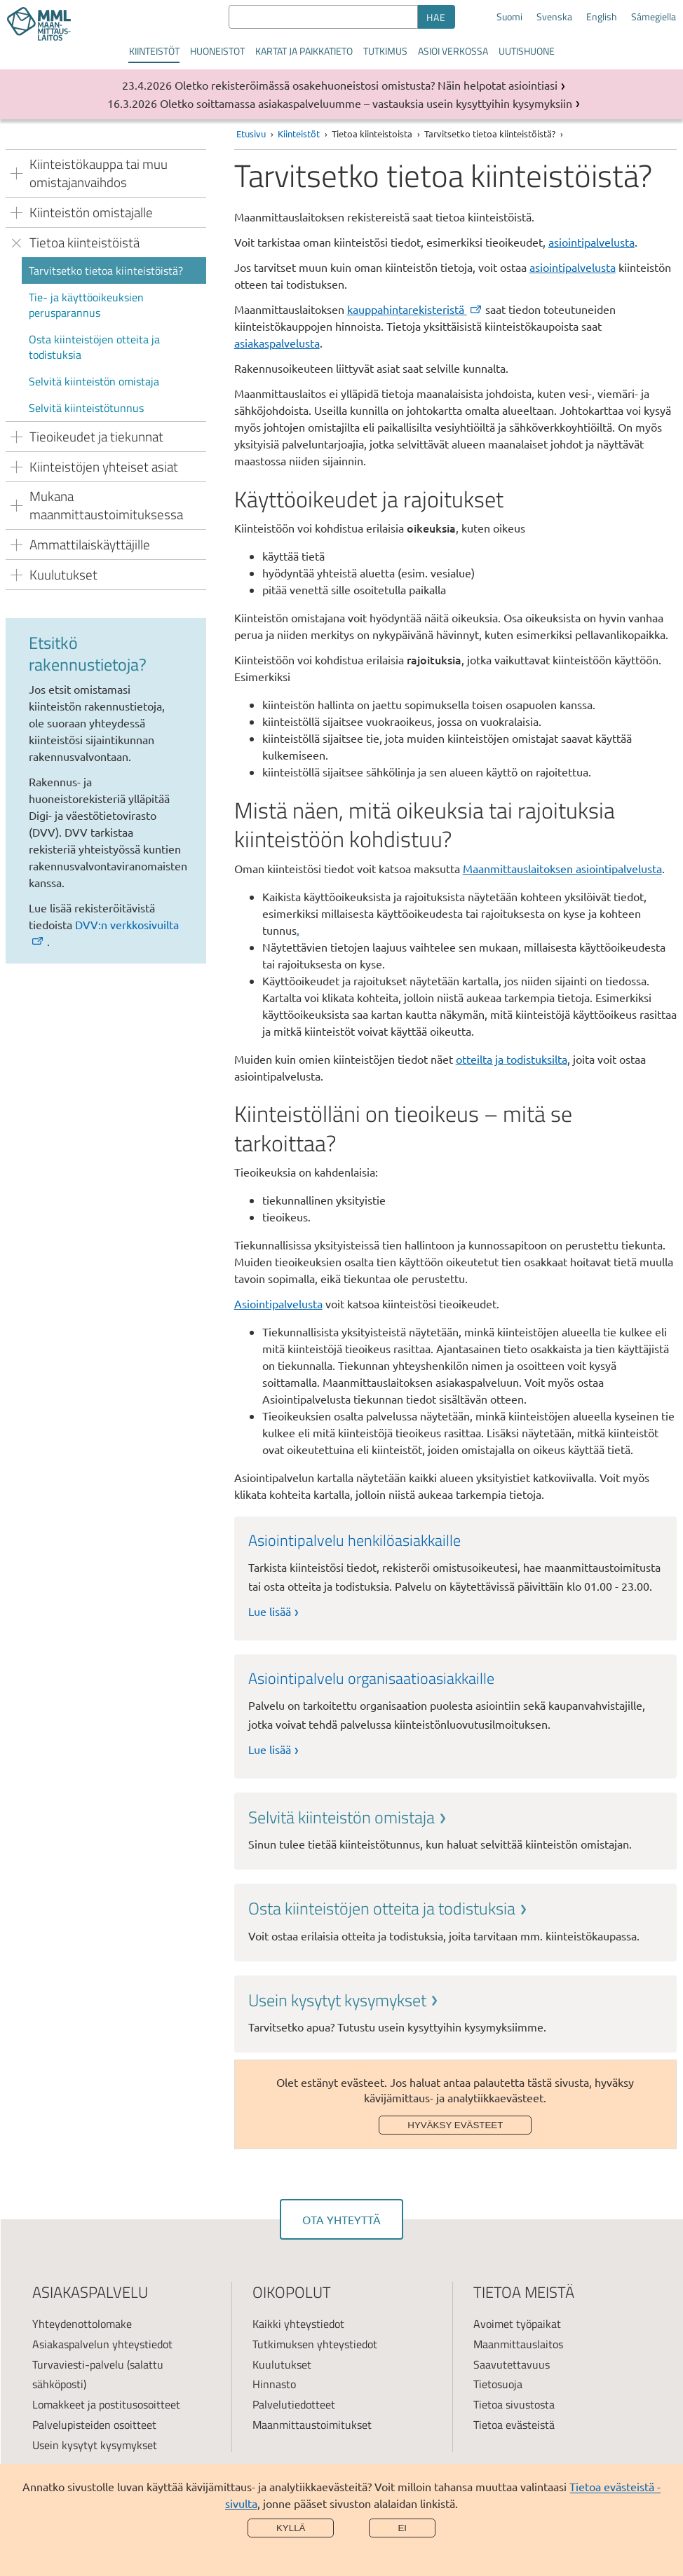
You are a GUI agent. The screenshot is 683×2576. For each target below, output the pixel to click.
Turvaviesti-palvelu (78, 2364)
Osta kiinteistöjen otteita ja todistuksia (94, 347)
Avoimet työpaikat (517, 2323)
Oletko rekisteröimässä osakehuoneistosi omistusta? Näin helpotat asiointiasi (366, 85)
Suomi (509, 17)
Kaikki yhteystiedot (298, 2323)
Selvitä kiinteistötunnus (86, 407)
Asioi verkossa (453, 50)
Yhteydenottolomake (82, 2323)
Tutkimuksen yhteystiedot (314, 2344)
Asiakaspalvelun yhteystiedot (102, 2344)
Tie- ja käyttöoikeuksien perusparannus (86, 305)
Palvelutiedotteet (293, 2404)
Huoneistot (217, 50)
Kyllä (291, 2528)
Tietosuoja (497, 2384)
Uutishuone (527, 50)
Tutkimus (385, 50)
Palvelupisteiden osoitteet (94, 2424)
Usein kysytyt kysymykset (94, 2445)
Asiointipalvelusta (278, 1303)
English (601, 17)
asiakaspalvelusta (277, 343)
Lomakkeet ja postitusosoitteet (106, 2404)
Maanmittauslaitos (518, 2344)
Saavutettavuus (511, 2364)
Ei (402, 2528)
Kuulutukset (281, 2364)
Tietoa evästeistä (514, 2424)
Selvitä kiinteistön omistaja (94, 381)
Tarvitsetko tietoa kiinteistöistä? (106, 270)
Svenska (554, 17)
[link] (455, 1829)
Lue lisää (269, 1611)
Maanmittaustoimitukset (312, 2424)
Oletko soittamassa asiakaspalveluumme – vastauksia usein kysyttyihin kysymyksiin (366, 103)
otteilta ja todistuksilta (511, 1059)
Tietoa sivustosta (514, 2404)
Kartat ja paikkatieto (304, 50)
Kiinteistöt (154, 50)
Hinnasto (274, 2384)
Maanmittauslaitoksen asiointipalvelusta (562, 868)
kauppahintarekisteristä (415, 309)
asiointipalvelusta (591, 242)
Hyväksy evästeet (455, 2125)
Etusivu (251, 133)
